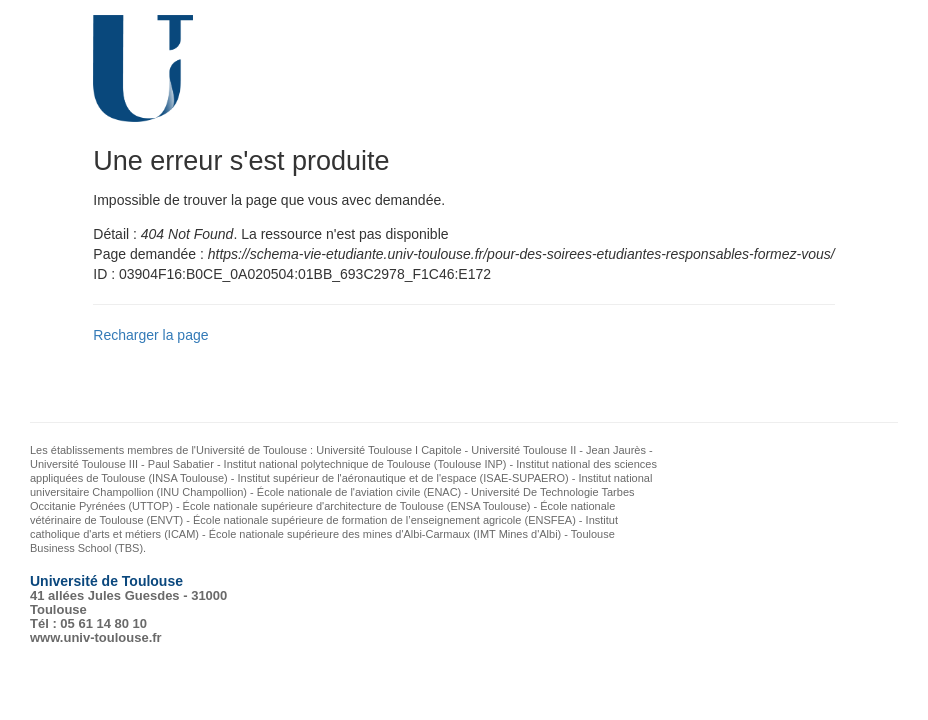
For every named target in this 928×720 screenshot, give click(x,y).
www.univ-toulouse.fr (96, 637)
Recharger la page (150, 335)
